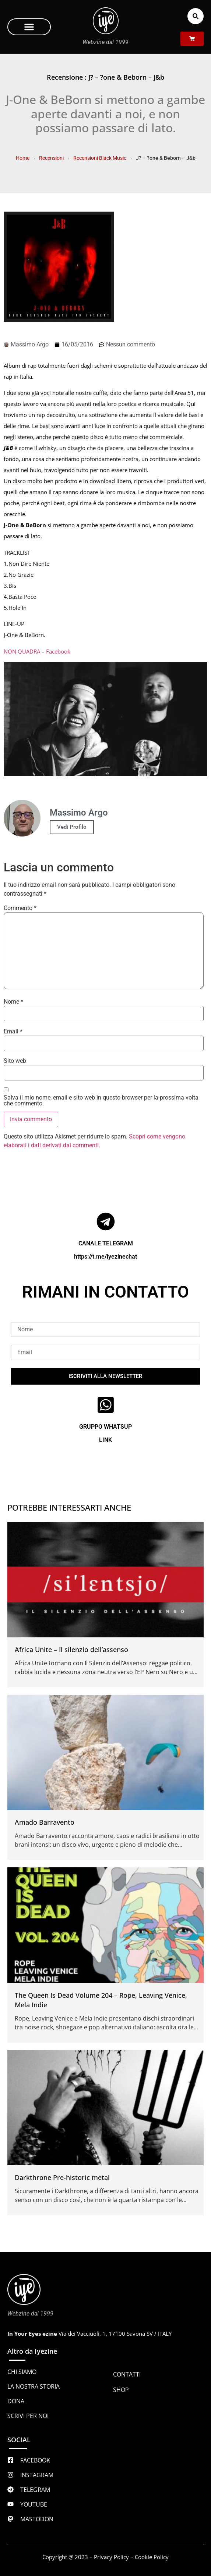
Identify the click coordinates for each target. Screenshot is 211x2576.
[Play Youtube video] (105, 719)
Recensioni (51, 158)
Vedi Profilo (72, 827)
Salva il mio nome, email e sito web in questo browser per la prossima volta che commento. (101, 1101)
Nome (13, 1002)
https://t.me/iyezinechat (105, 1256)
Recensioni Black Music (99, 158)
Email (13, 1032)
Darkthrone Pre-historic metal (62, 2177)
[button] (29, 26)
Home (22, 158)
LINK (105, 1439)
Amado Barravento (44, 1822)
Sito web (15, 1061)
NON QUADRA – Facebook (37, 651)
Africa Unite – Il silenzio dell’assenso (71, 1649)
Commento (20, 908)
